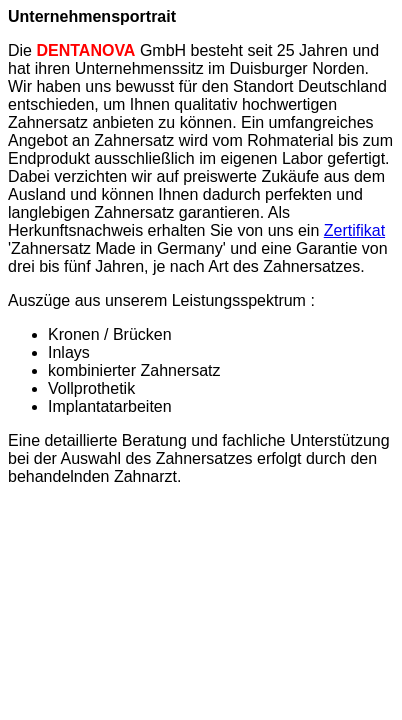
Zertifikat (354, 230)
